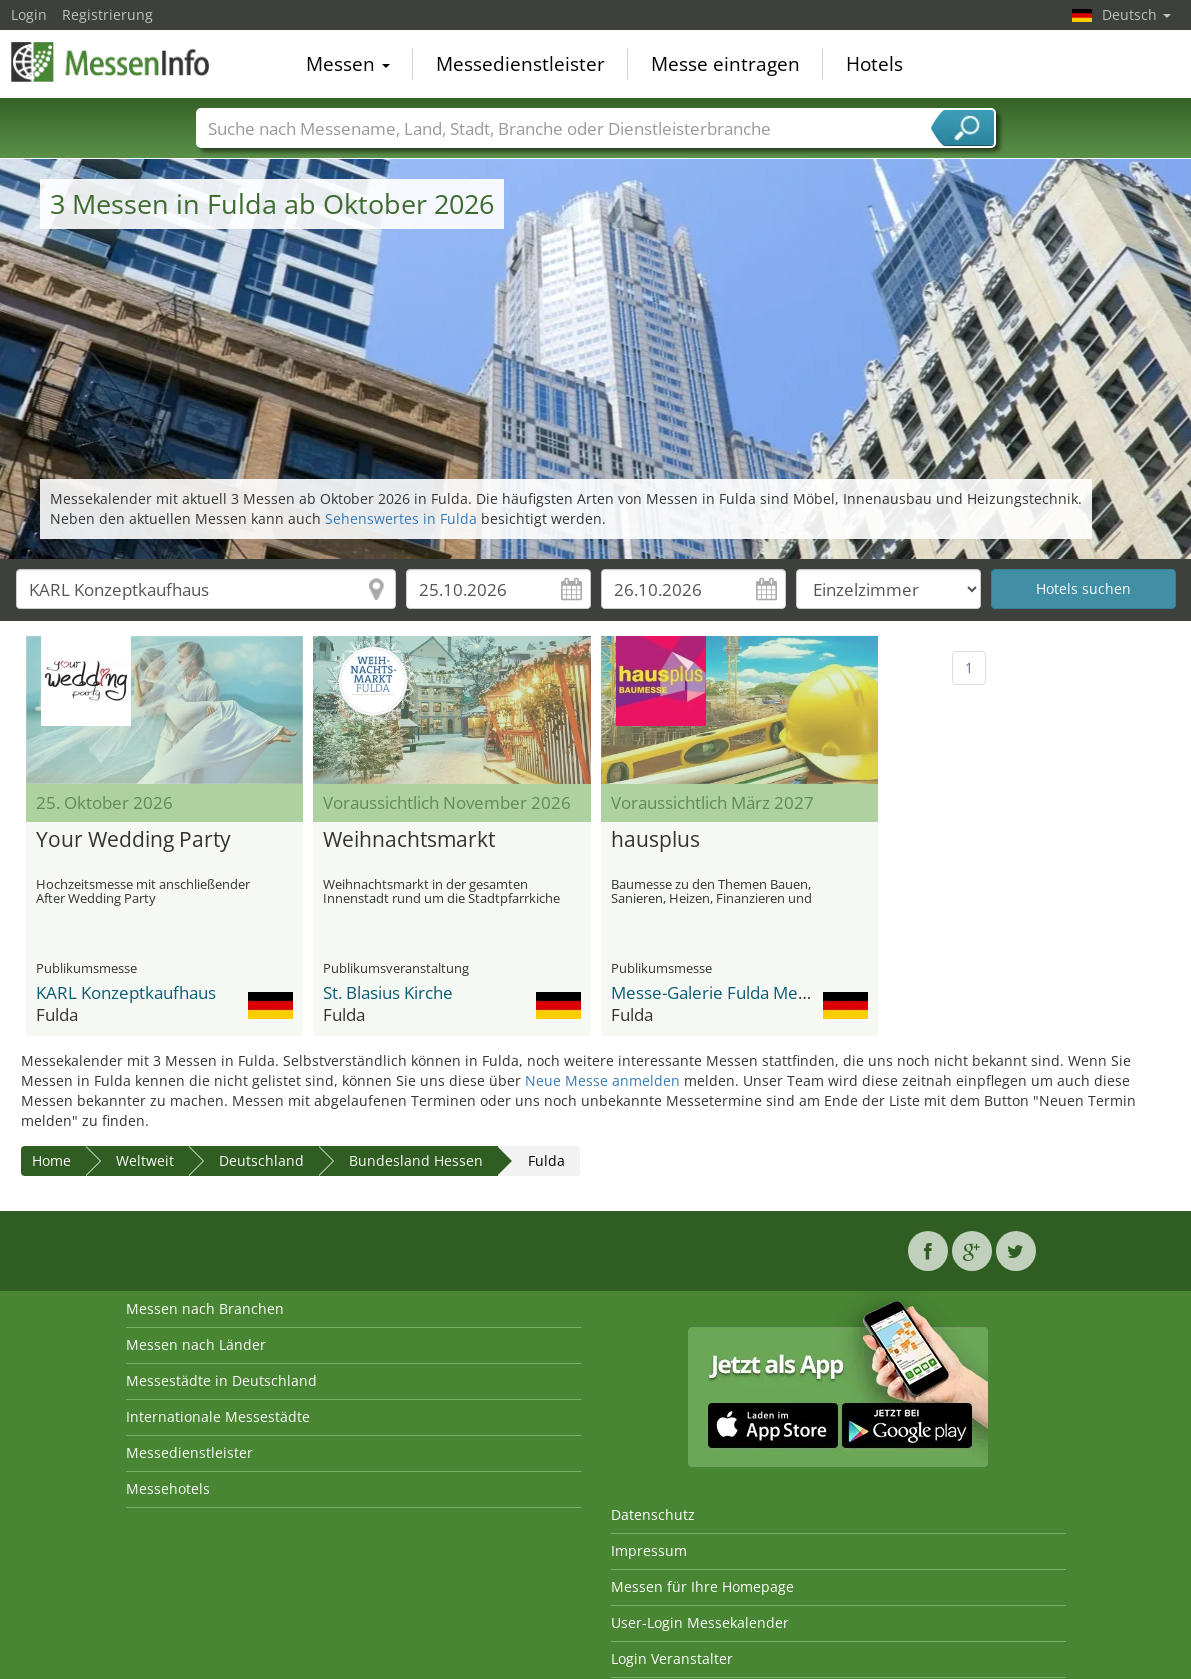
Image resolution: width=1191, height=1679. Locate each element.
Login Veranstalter (672, 1658)
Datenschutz (653, 1514)
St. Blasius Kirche (388, 992)
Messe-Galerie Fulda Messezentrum (751, 992)
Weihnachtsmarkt (409, 840)
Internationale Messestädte (218, 1416)
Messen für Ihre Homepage (702, 1586)
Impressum (649, 1550)
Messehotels (168, 1488)
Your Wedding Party (133, 840)
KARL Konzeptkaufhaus (126, 992)
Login (29, 14)
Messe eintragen (725, 64)
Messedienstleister (520, 64)
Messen (348, 64)
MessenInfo (111, 62)
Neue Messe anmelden (602, 1080)
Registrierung (107, 14)
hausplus (655, 840)
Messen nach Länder (196, 1344)
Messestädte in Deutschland (221, 1380)
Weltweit (145, 1160)
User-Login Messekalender (700, 1622)
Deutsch (1136, 14)
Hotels (874, 64)
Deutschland (261, 1160)
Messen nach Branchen (205, 1308)
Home (51, 1160)
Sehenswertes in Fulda (401, 518)
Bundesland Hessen (416, 1160)
